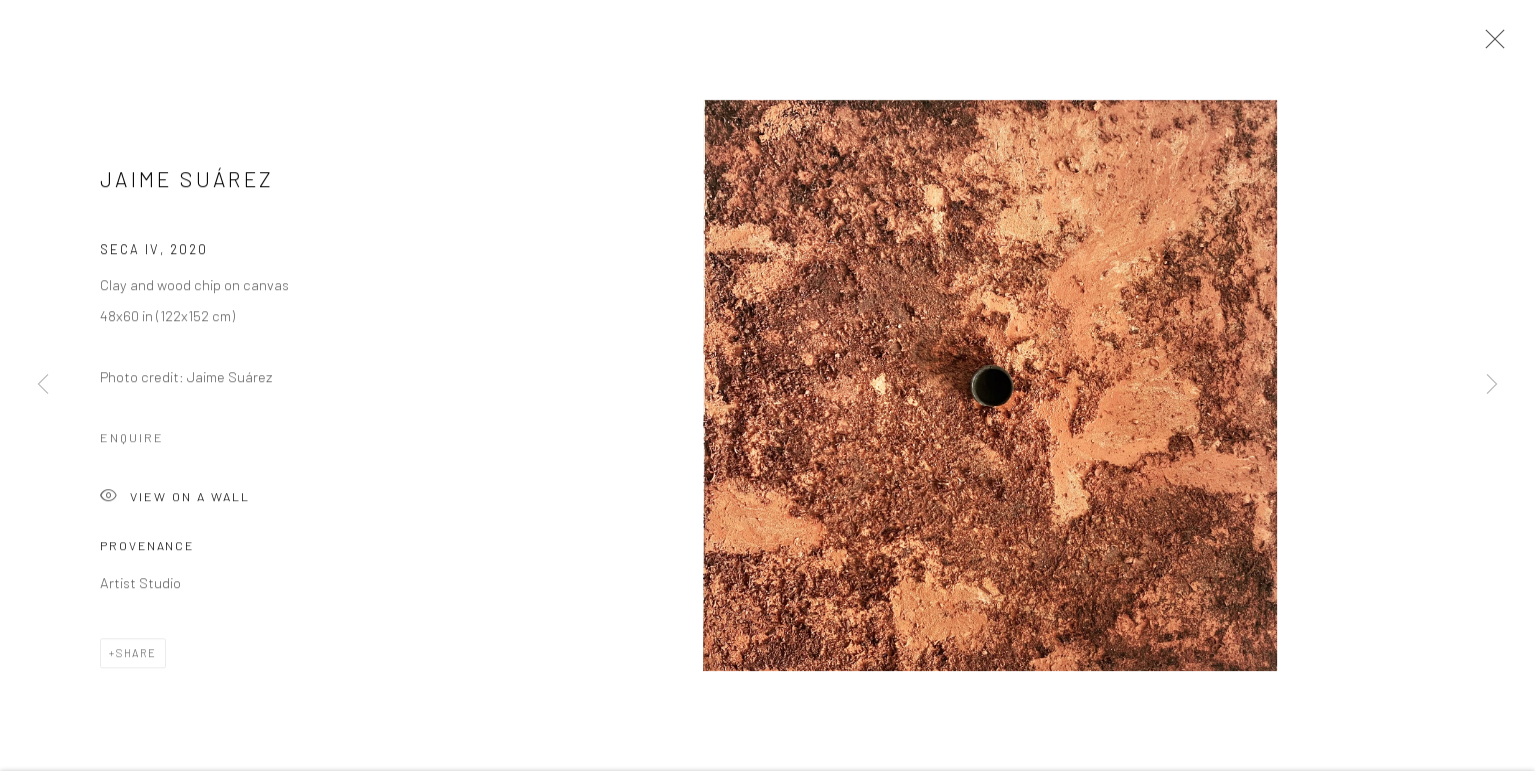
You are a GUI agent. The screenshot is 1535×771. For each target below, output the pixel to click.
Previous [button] (43, 386)
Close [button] (1490, 45)
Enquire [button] (132, 439)
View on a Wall (175, 499)
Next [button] (1492, 386)
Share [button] (136, 655)
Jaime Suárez (187, 181)
